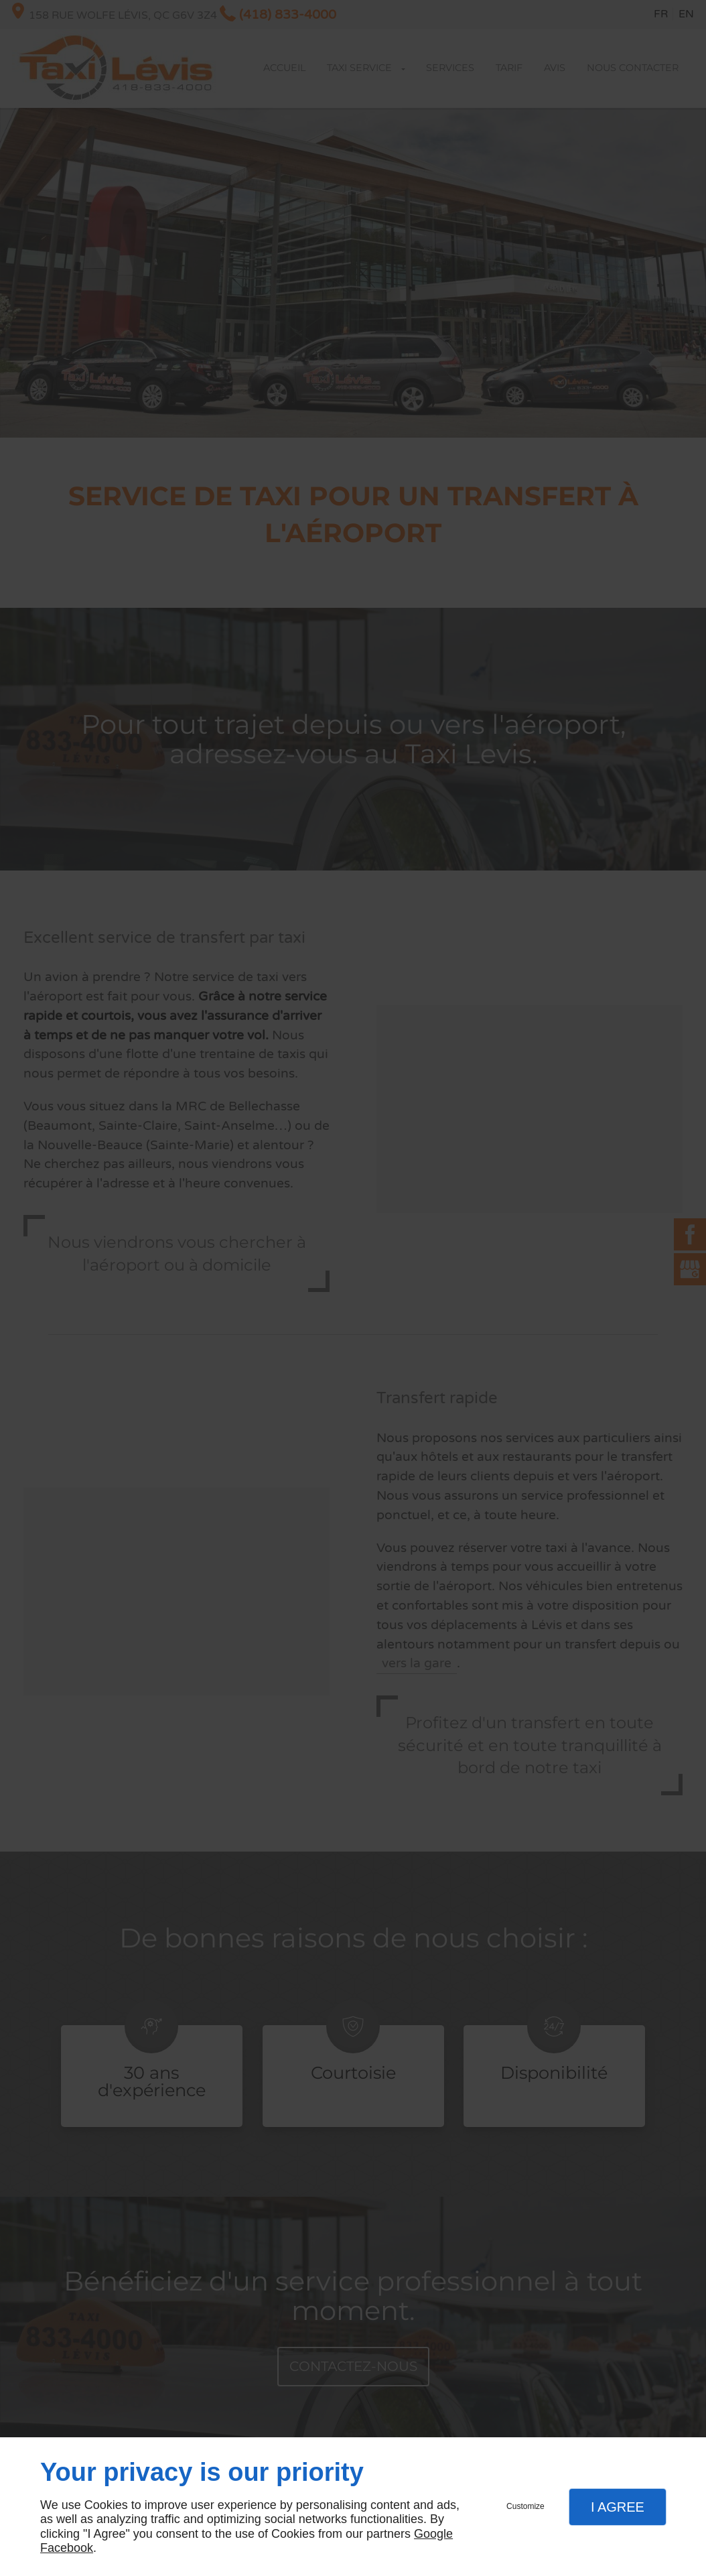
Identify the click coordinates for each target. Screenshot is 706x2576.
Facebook (66, 2548)
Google (433, 2533)
